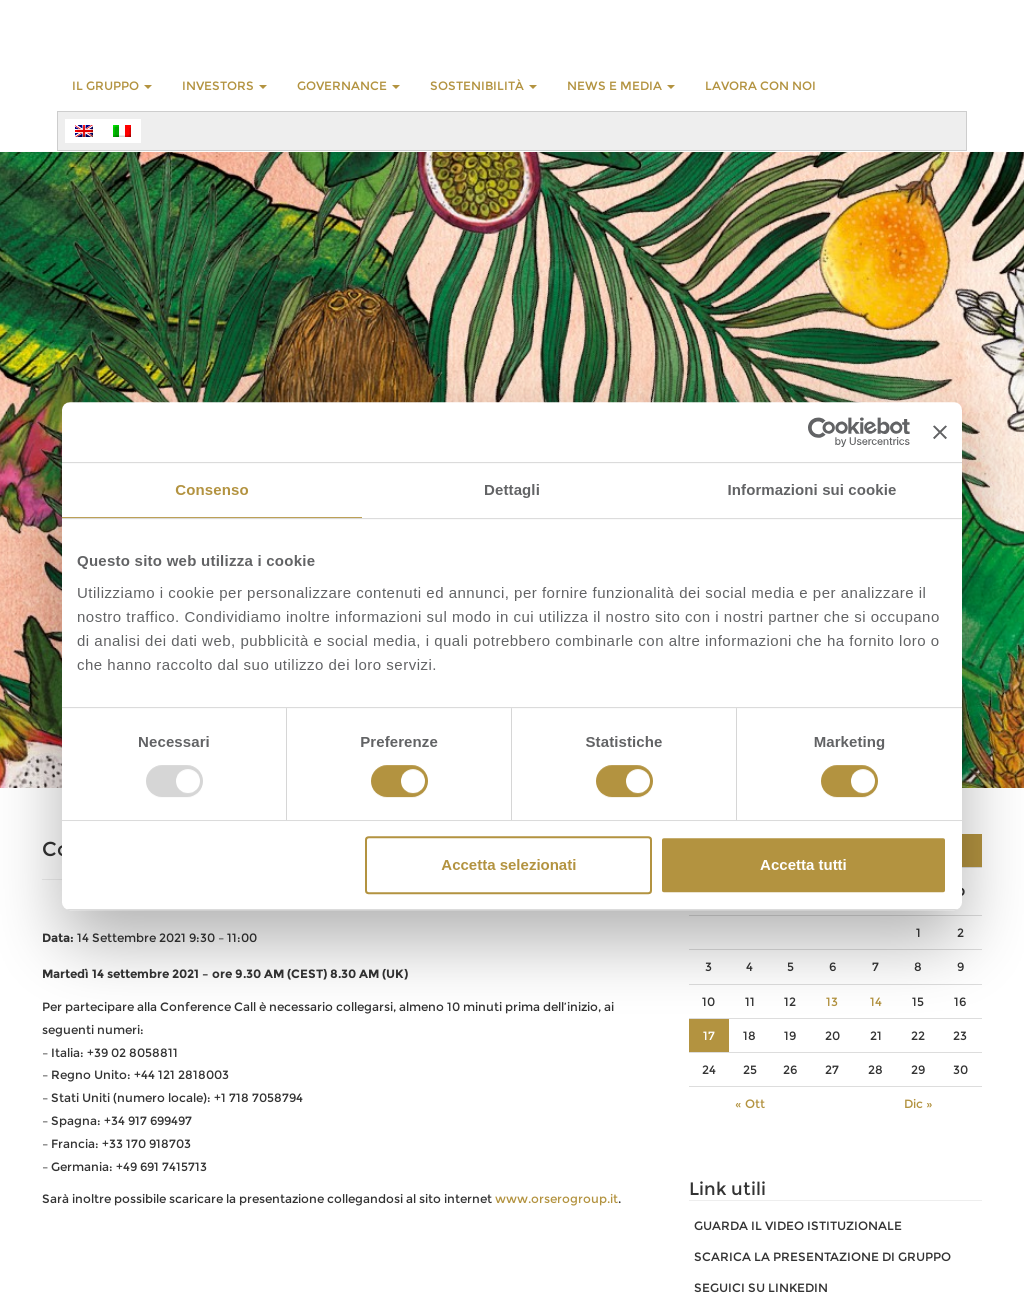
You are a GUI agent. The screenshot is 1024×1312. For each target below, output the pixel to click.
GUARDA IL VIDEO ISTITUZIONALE (798, 1225)
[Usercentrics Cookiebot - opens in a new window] (822, 432)
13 (832, 1001)
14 (876, 1001)
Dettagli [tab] (512, 489)
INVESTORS (224, 85)
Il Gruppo (112, 85)
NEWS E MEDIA (621, 85)
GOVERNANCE (348, 85)
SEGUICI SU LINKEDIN (761, 1287)
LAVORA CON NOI (760, 85)
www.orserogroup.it (556, 1198)
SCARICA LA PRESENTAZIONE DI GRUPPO (822, 1256)
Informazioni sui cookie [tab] (812, 489)
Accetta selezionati (508, 864)
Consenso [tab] (211, 489)
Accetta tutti (803, 864)
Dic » (918, 1103)
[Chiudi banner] (940, 432)
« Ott (750, 1103)
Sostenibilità (483, 85)
